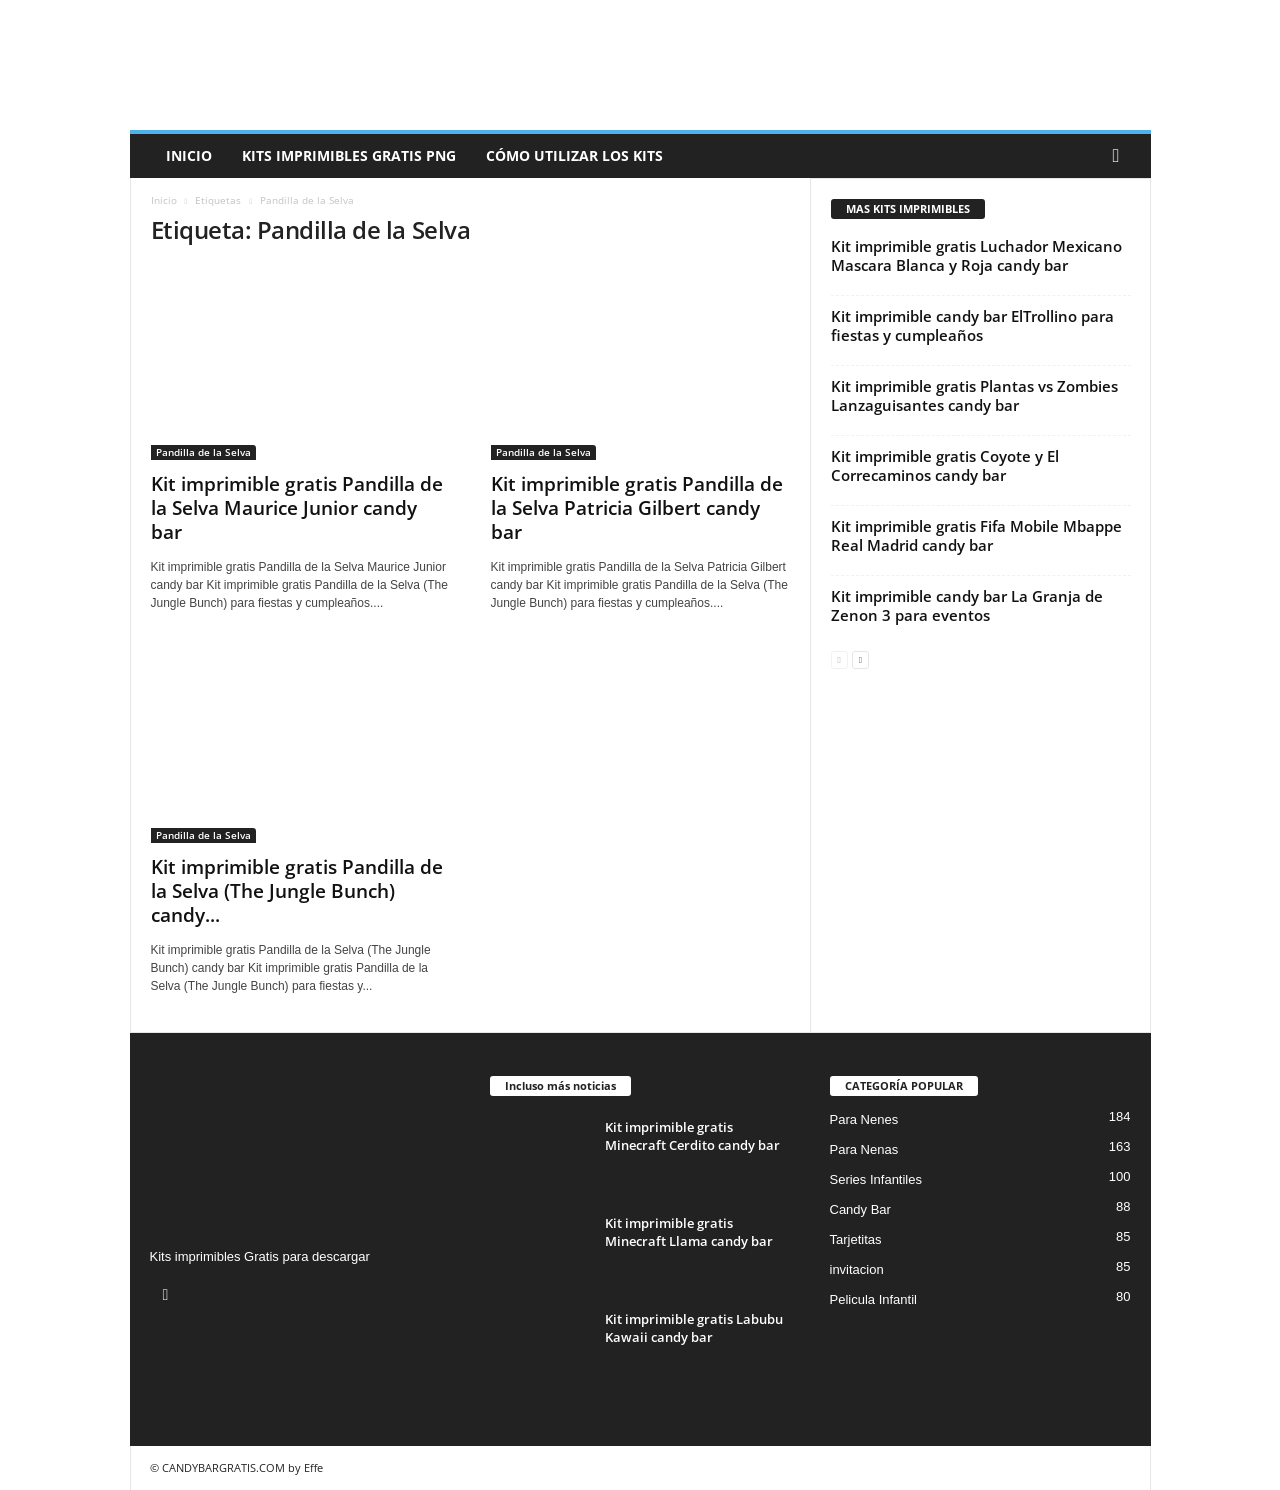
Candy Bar (860, 1209)
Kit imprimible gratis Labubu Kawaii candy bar (694, 1328)
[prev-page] (839, 658)
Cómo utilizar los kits (574, 155)
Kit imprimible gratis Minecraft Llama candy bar (689, 1232)
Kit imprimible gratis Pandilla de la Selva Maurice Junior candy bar (297, 508)
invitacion (857, 1269)
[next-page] (860, 658)
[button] (1121, 156)
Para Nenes (864, 1119)
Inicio (189, 155)
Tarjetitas (856, 1239)
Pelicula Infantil (873, 1299)
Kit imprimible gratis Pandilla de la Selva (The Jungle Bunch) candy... (297, 891)
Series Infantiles (876, 1179)
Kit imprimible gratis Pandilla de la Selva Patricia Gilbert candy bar (637, 508)
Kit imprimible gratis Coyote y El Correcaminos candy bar (945, 465)
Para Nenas (864, 1149)
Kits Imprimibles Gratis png (349, 155)
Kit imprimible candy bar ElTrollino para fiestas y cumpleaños (972, 325)
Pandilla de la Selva (203, 452)
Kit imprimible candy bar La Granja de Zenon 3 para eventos (967, 605)
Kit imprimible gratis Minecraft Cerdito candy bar (692, 1136)
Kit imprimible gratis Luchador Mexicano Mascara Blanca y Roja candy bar (976, 255)
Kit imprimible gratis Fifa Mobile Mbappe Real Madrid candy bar (976, 535)
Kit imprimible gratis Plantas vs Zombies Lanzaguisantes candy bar (974, 395)
